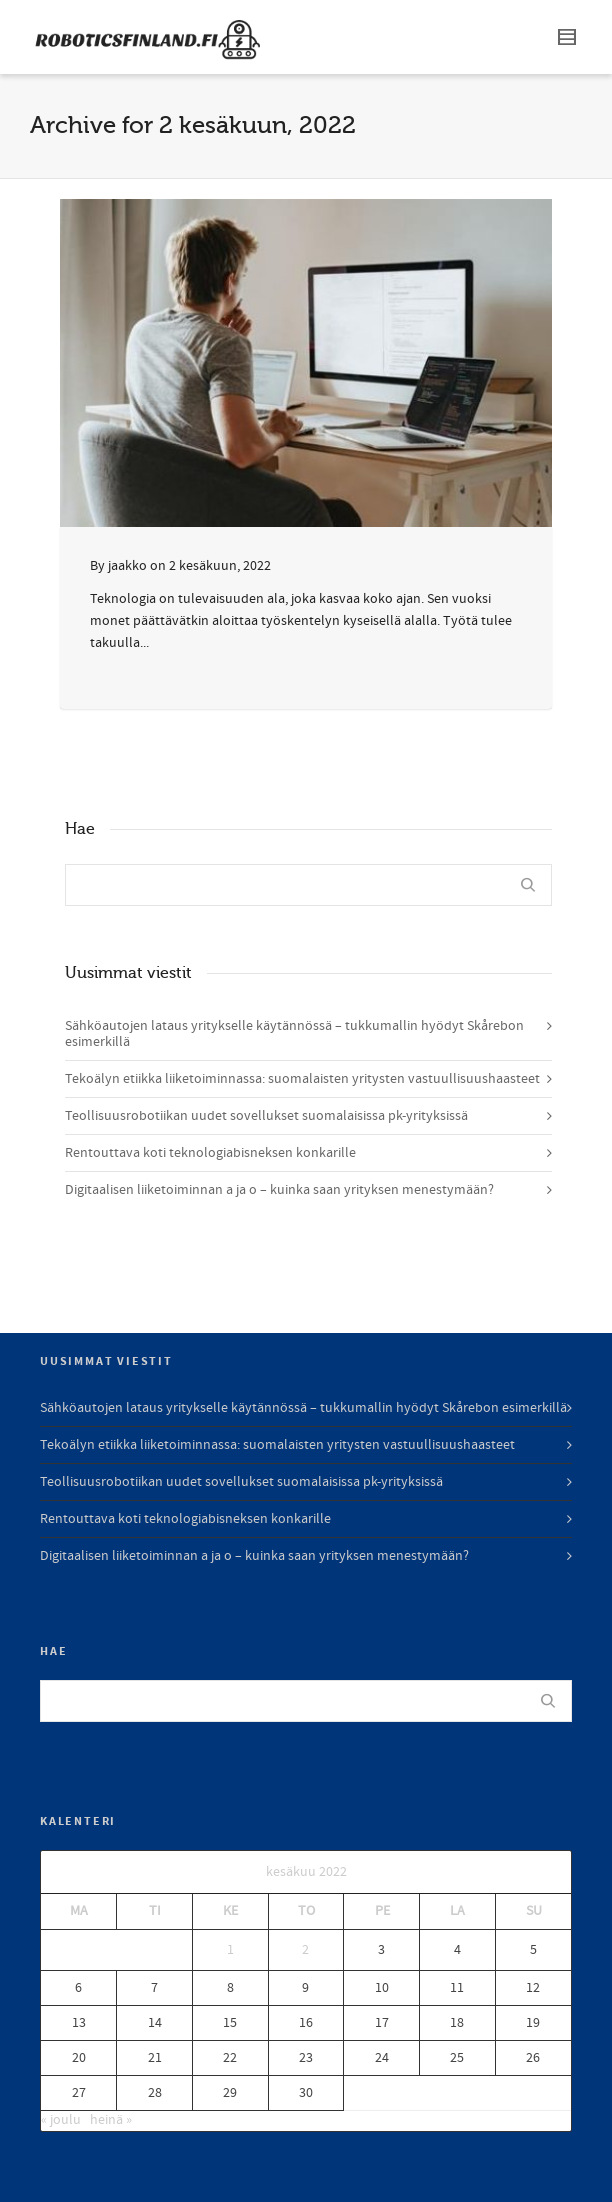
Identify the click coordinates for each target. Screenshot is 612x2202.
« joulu (61, 2120)
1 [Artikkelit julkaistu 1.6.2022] (230, 1950)
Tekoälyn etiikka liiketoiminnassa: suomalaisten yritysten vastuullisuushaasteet (302, 1079)
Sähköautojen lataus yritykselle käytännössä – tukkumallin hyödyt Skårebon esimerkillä (294, 1034)
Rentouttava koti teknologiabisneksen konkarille (210, 1153)
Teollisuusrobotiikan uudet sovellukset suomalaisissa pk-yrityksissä (266, 1116)
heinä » (111, 2120)
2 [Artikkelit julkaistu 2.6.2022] (305, 1950)
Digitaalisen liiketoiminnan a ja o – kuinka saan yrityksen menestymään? (279, 1190)
